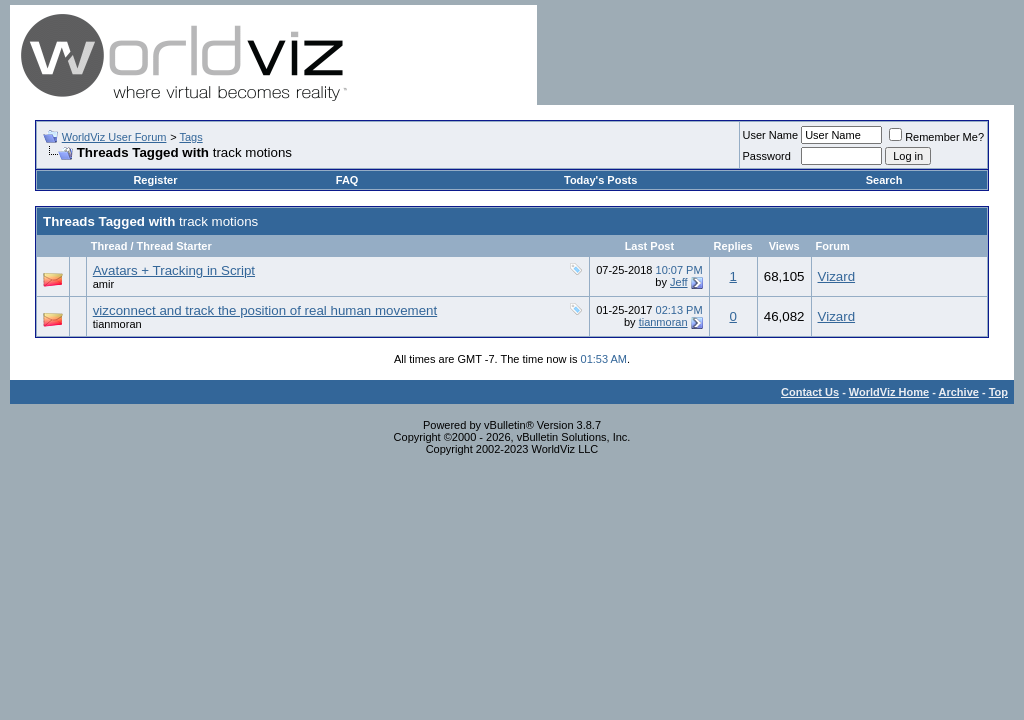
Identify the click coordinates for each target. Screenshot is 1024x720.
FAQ (347, 180)
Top (998, 392)
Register (155, 180)
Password (767, 156)
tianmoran (117, 324)
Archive (959, 392)
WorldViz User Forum (114, 137)
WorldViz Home (889, 392)
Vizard (837, 276)
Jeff (679, 282)
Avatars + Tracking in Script (174, 270)
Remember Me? (936, 137)
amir (103, 284)
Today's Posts (600, 180)
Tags (190, 137)
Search (884, 180)
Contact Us (810, 392)
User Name (771, 135)
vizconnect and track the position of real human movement (265, 310)
